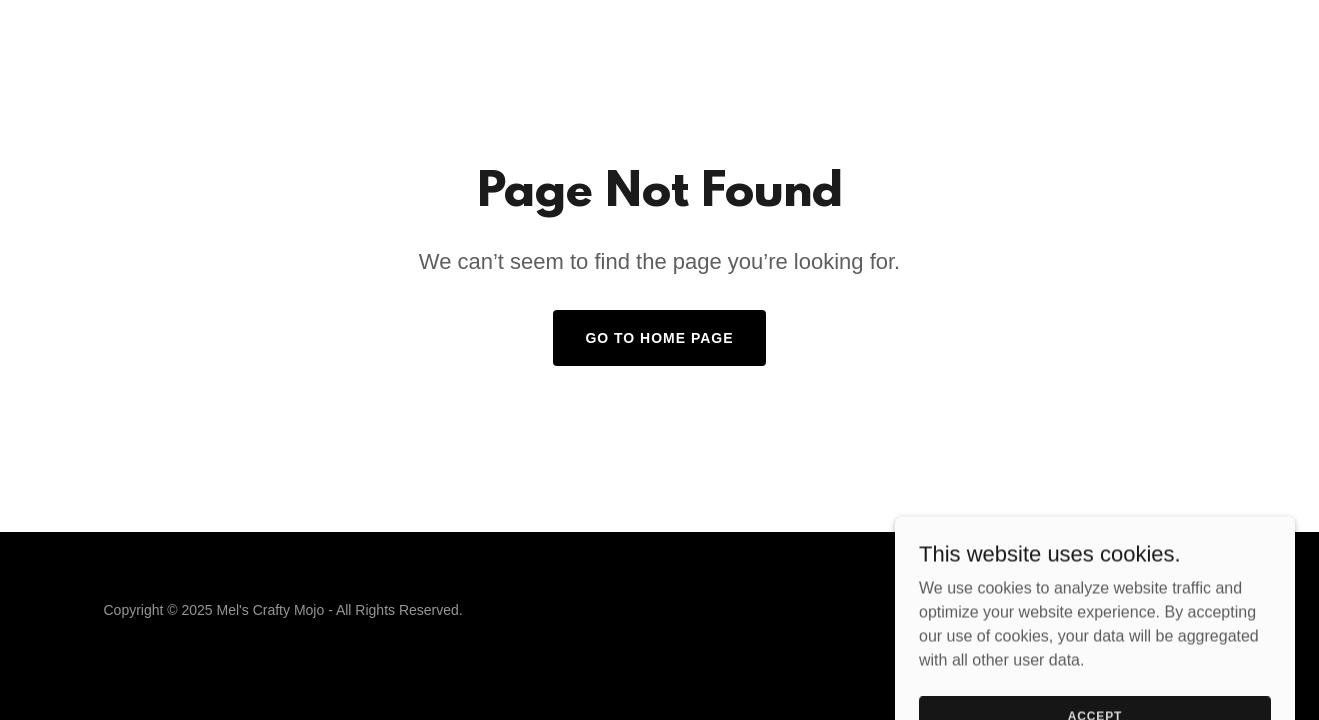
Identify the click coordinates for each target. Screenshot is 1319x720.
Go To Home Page (659, 338)
